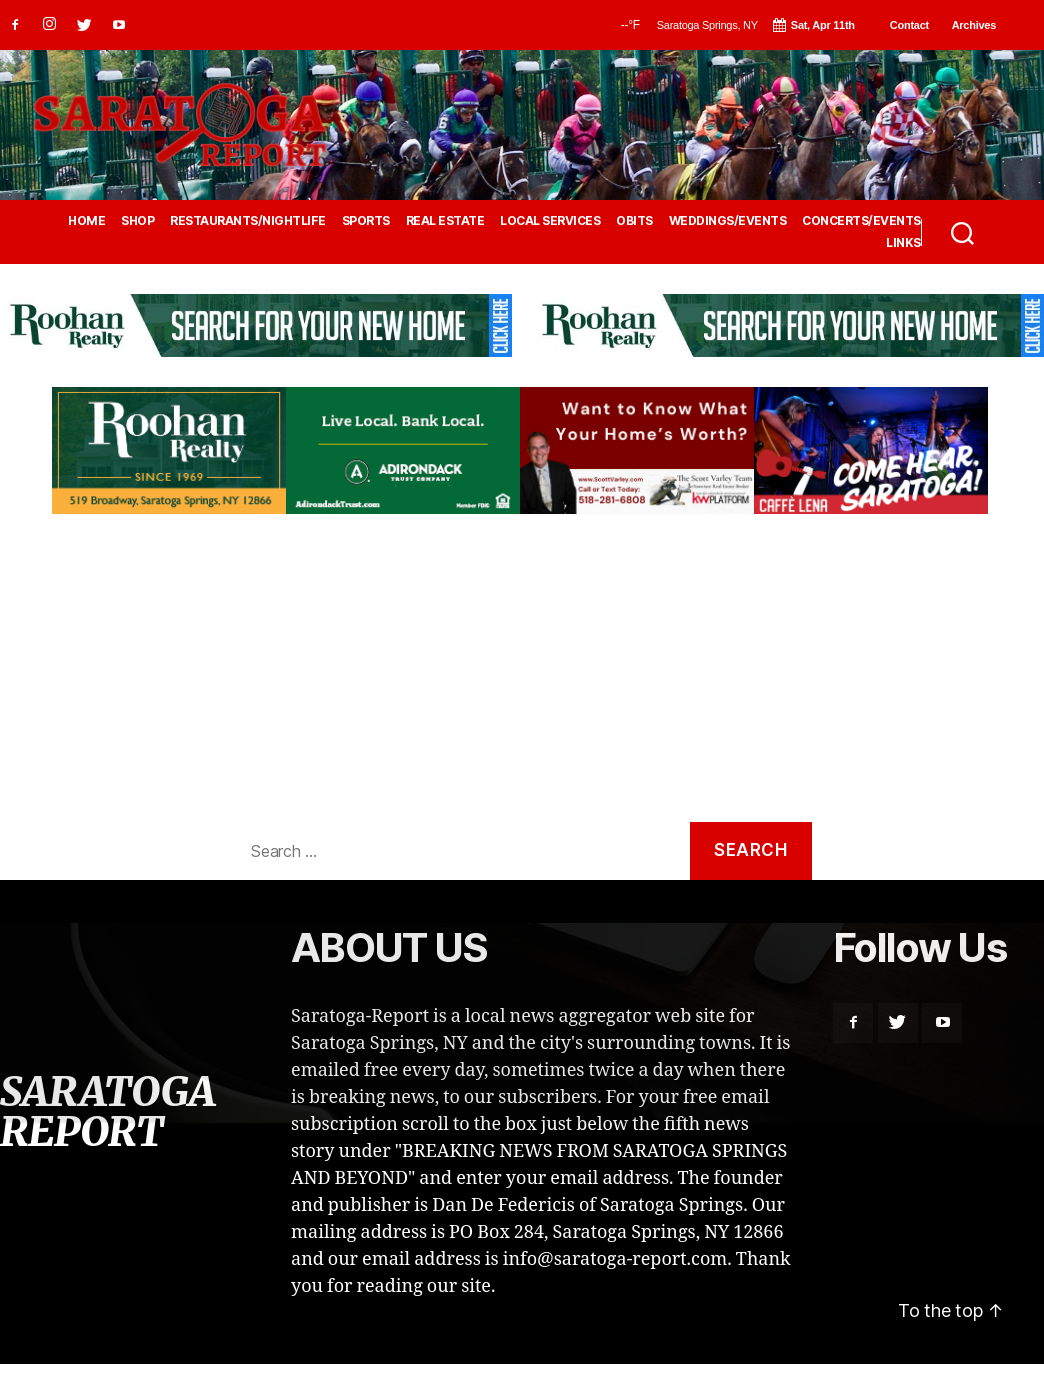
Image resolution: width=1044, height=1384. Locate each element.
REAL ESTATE (445, 221)
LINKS (903, 243)
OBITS (634, 221)
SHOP (137, 221)
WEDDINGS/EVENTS (728, 221)
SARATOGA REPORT (107, 1112)
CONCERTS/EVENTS (861, 221)
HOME (86, 221)
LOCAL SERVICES (550, 221)
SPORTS (366, 221)
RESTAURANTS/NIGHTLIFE (248, 221)
